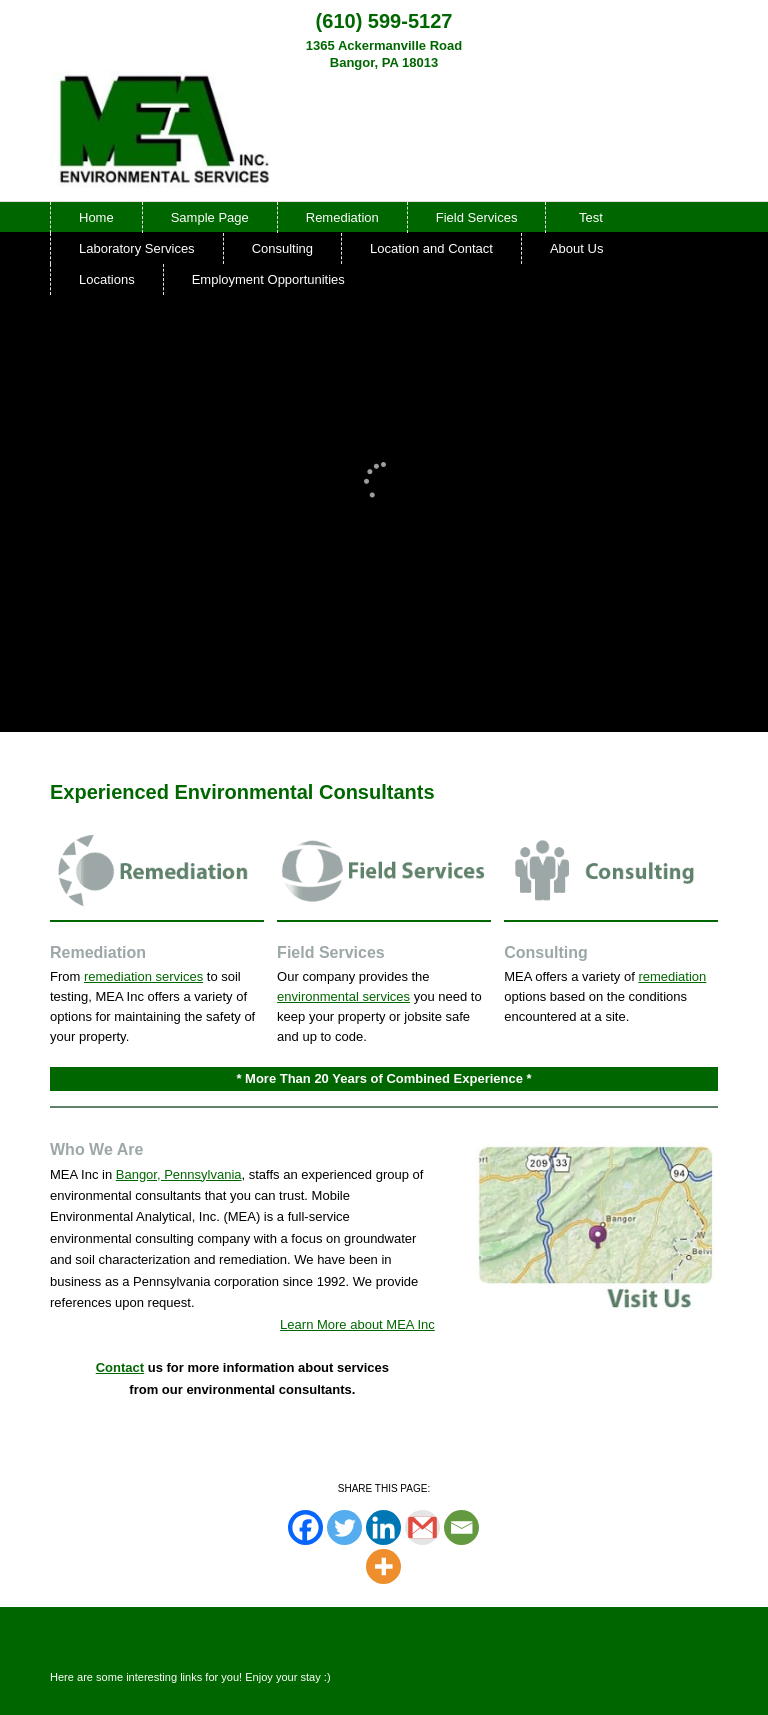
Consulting (282, 248)
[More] (383, 1566)
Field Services (477, 217)
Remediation (342, 217)
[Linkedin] (383, 1527)
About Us (576, 248)
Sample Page (210, 217)
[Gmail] (422, 1527)
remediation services (143, 976)
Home (96, 217)
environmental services (343, 996)
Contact (120, 1367)
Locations (107, 279)
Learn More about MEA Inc (357, 1324)
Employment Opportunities (268, 279)
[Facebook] (305, 1527)
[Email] (461, 1527)
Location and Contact (431, 248)
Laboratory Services (137, 248)
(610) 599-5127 (384, 21)
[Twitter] (344, 1527)
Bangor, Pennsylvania (179, 1174)
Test (591, 217)
